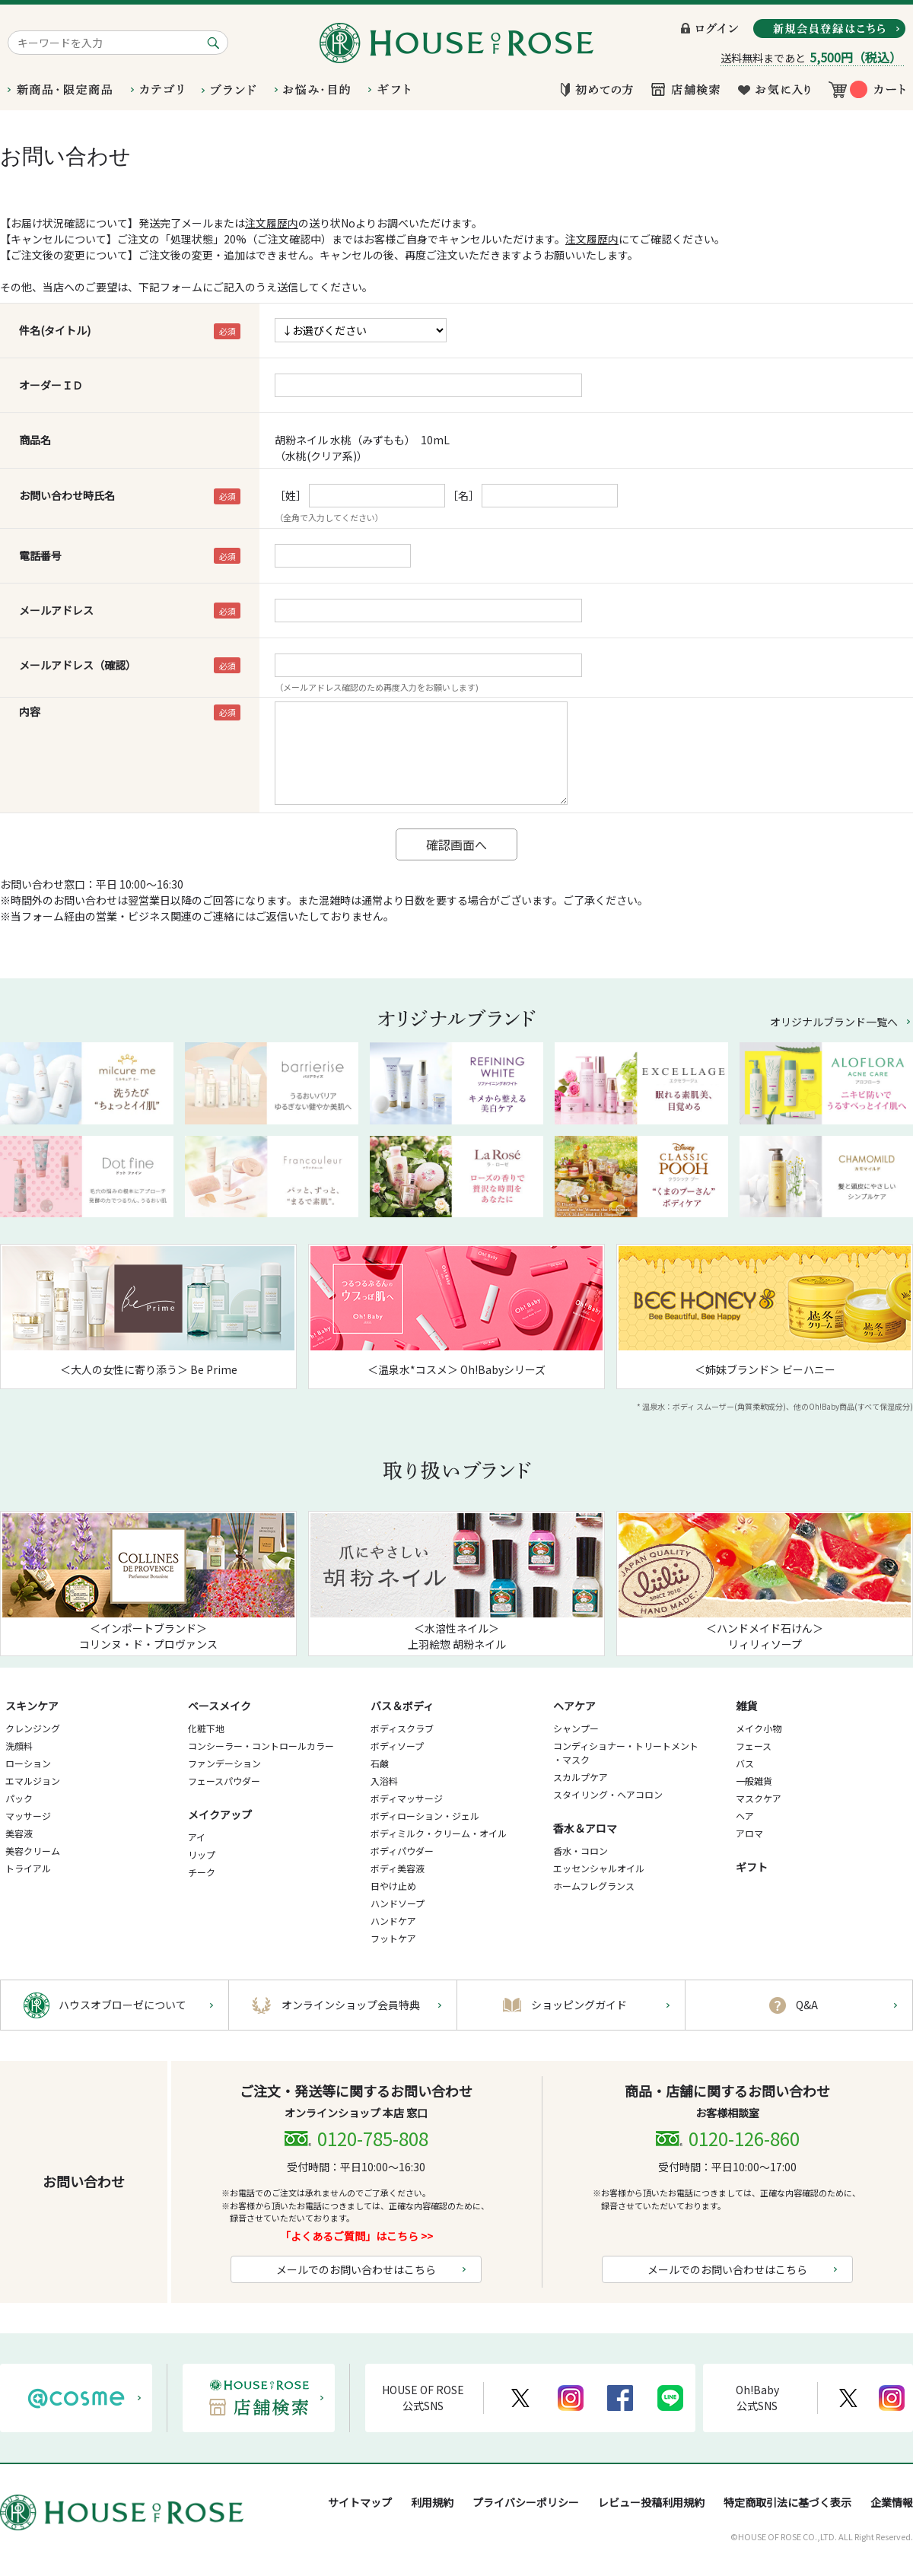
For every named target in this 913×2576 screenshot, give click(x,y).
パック (19, 1798)
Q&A (807, 2004)
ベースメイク (219, 1705)
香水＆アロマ (585, 1828)
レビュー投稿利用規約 (651, 2502)
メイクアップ (220, 1814)
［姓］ (291, 495)
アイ (196, 1836)
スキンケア (32, 1705)
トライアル (28, 1868)
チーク (201, 1871)
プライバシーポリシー (525, 2502)
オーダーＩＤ (51, 385)
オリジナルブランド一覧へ (834, 1021)
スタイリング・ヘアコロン (608, 1794)
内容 (29, 711)
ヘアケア (574, 1705)
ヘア (745, 1815)
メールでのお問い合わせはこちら (356, 2269)
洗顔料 (19, 1745)
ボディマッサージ (407, 1798)
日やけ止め (393, 1885)
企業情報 (891, 2502)
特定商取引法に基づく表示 (787, 2502)
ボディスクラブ (402, 1728)
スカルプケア (580, 1776)
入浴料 (384, 1780)
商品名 (35, 439)
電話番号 (40, 555)
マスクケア (758, 1798)
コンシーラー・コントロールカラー (261, 1745)
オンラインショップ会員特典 (351, 2004)
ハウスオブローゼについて (122, 2004)
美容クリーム (32, 1850)
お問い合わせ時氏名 (67, 495)
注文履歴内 (271, 223)
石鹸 (380, 1763)
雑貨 (746, 1705)
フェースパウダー (224, 1780)
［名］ (463, 495)
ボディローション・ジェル (425, 1815)
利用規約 (432, 2502)
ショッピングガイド (579, 2004)
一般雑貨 (754, 1780)
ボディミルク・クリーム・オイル (439, 1833)
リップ (201, 1854)
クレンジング (32, 1728)
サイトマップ (360, 2502)
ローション (28, 1763)
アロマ (749, 1833)
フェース (753, 1745)
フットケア (393, 1938)
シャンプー (576, 1728)
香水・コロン (580, 1850)
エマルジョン (32, 1780)
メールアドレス (56, 610)
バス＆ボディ (402, 1705)
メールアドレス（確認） (77, 665)
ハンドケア (393, 1920)
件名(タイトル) (55, 330)
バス (745, 1763)
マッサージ (28, 1815)
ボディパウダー (402, 1850)
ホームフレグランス (594, 1885)
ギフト (752, 1867)
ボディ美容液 (398, 1868)
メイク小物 (758, 1728)
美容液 (19, 1833)
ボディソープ (397, 1745)
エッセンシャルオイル (598, 1868)
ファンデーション (224, 1763)
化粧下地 (206, 1728)
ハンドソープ (398, 1903)
